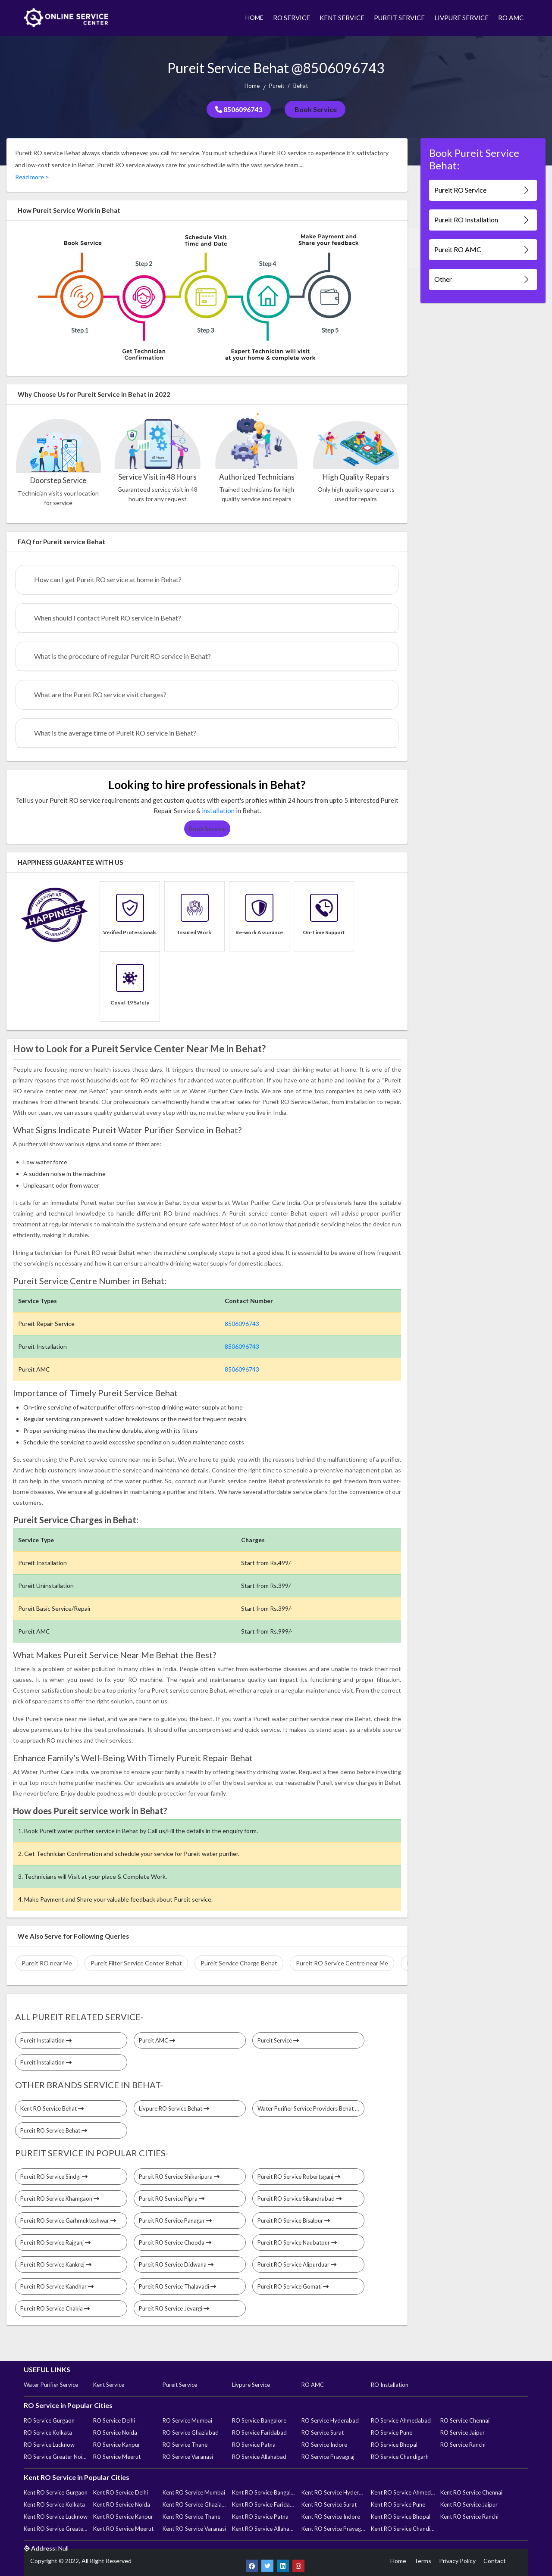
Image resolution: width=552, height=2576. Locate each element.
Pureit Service (278, 2040)
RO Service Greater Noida (56, 2456)
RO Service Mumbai (187, 2420)
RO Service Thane (185, 2444)
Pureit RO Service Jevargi (174, 2308)
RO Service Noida (115, 2432)
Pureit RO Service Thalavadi (177, 2286)
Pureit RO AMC (482, 249)
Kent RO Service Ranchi (469, 2516)
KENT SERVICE (342, 18)
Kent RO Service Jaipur (469, 2504)
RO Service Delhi (114, 2420)
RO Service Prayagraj (327, 2456)
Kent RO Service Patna (260, 2516)
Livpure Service (251, 2384)
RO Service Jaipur (462, 2432)
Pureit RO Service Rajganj (55, 2242)
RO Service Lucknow (49, 2444)
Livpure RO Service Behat (174, 2108)
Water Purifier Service (51, 2384)
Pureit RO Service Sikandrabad (299, 2198)
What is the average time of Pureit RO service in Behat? (115, 733)
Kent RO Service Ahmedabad (403, 2492)
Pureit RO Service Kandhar (57, 2286)
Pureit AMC (157, 2040)
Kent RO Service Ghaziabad (194, 2504)
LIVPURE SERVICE (461, 18)
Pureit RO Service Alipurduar (296, 2264)
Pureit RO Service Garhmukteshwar (68, 2220)
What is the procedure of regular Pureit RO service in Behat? (122, 656)
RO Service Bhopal (394, 2444)
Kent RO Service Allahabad (264, 2528)
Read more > (32, 177)
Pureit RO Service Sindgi (54, 2176)
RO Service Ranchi (463, 2444)
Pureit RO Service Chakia (55, 2308)
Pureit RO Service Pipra (171, 2198)
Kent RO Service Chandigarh (403, 2528)
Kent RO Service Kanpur (123, 2516)
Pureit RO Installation (482, 220)
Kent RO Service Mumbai (194, 2492)
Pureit (276, 85)
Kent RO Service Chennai (471, 2492)
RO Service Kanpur (116, 2444)
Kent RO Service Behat (52, 2108)
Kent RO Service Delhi (120, 2492)
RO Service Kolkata (48, 2432)
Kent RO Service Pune (398, 2504)
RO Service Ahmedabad (401, 2420)
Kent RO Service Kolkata (54, 2504)
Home (252, 85)
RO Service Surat (322, 2432)
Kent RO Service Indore (330, 2516)
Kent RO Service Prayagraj (333, 2528)
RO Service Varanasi (188, 2456)
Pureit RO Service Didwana (176, 2264)
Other (482, 279)
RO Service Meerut (117, 2456)
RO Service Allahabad (259, 2456)
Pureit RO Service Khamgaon (59, 2198)
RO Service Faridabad (259, 2432)
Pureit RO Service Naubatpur (297, 2242)
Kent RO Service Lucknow (56, 2516)
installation (218, 810)
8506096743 (238, 109)
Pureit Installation (46, 2040)
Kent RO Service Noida (121, 2504)
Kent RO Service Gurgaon (56, 2492)
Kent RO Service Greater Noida (56, 2528)
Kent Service (108, 2384)
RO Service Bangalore (259, 2420)
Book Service (315, 109)
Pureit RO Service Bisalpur (293, 2220)
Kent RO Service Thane (191, 2516)
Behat (300, 85)
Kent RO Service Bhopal (400, 2516)
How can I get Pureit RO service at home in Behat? (108, 579)
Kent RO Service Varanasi (194, 2528)
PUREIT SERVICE (399, 18)
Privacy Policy (457, 2560)
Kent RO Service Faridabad (264, 2504)
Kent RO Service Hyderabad (333, 2492)
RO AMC (511, 18)
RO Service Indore (324, 2444)
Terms (422, 2560)
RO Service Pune (391, 2432)
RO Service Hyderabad (330, 2420)
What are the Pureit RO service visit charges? (100, 694)
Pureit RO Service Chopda (175, 2242)
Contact (494, 2560)
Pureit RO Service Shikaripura (179, 2176)
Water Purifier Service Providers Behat (309, 2108)
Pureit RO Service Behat (53, 2130)
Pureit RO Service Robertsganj (298, 2176)
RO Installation (389, 2384)
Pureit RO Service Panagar (175, 2220)
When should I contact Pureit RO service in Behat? (107, 618)
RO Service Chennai (464, 2420)
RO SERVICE (291, 18)
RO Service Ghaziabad (191, 2432)
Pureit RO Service (482, 190)
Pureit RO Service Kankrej (55, 2264)
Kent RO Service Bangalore (264, 2492)
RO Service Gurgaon (49, 2420)
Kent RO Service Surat (329, 2504)
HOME (254, 17)
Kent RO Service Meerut (123, 2528)
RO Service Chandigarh (400, 2456)
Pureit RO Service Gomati (293, 2286)
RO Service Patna (254, 2444)
